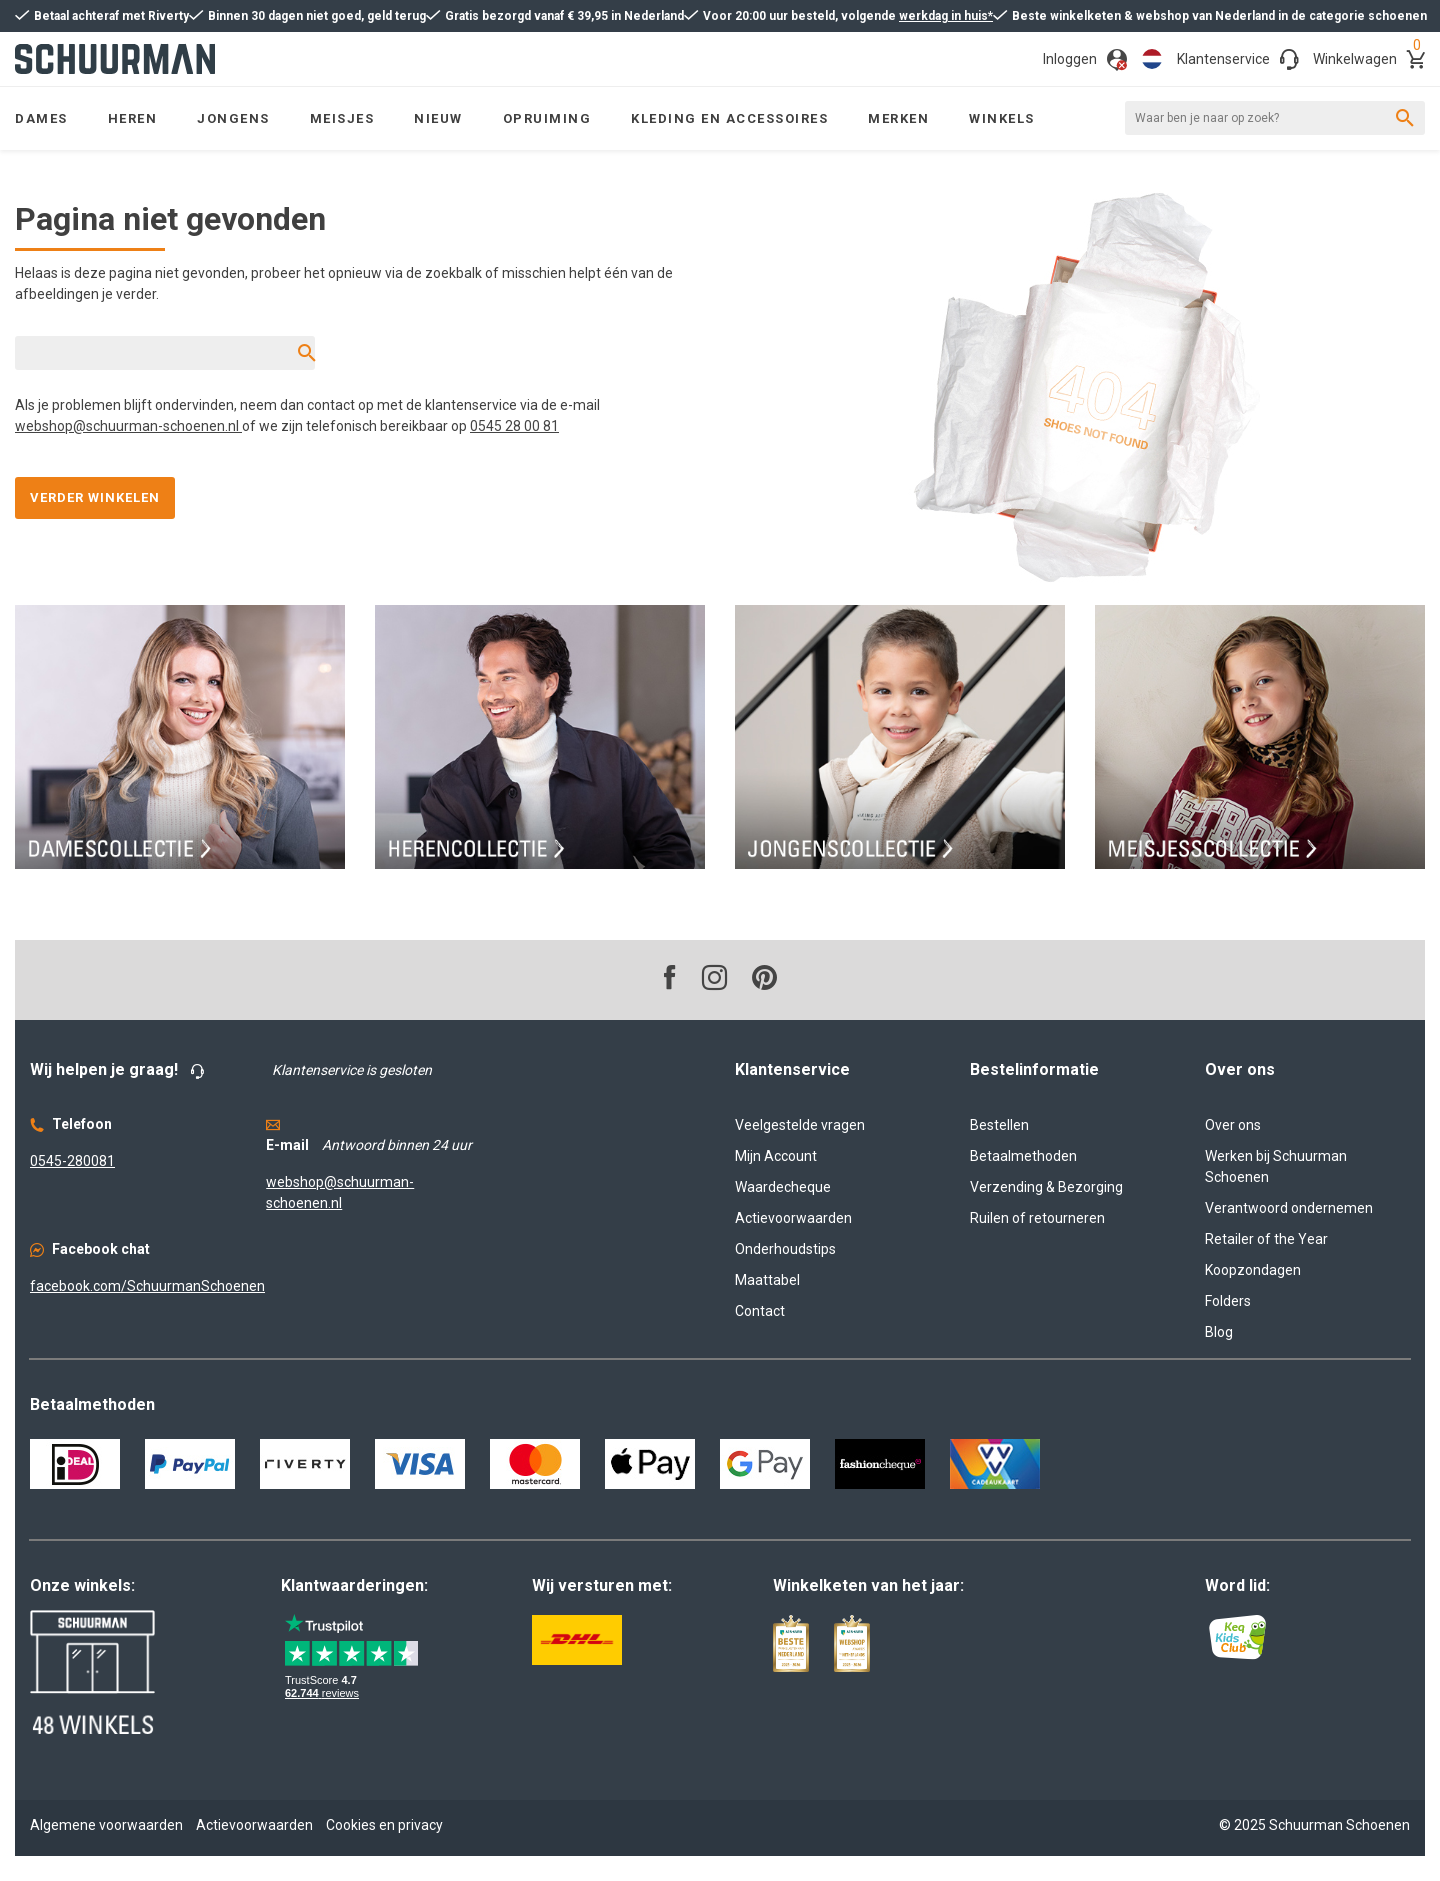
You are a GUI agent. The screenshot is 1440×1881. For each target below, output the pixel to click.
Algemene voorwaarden (106, 1825)
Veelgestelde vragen (800, 1125)
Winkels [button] (1002, 118)
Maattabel (767, 1280)
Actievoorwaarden (793, 1218)
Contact (760, 1311)
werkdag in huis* (946, 16)
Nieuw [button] (438, 118)
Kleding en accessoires (729, 118)
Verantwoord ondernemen (1289, 1208)
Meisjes (342, 118)
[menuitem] (133, 118)
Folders (1228, 1301)
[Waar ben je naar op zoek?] (1275, 118)
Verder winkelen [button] (95, 497)
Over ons (1233, 1125)
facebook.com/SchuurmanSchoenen (147, 1286)
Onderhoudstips (785, 1249)
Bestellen (999, 1125)
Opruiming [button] (547, 118)
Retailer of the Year (1266, 1239)
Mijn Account (776, 1156)
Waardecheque (783, 1187)
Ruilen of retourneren (1037, 1218)
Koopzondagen (1253, 1270)
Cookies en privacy (384, 1825)
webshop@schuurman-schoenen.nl (128, 426)
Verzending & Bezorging (1046, 1187)
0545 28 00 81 (514, 426)
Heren (133, 118)
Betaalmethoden (1023, 1156)
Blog (1219, 1332)
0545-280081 (72, 1161)
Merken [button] (898, 118)
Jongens (233, 118)
